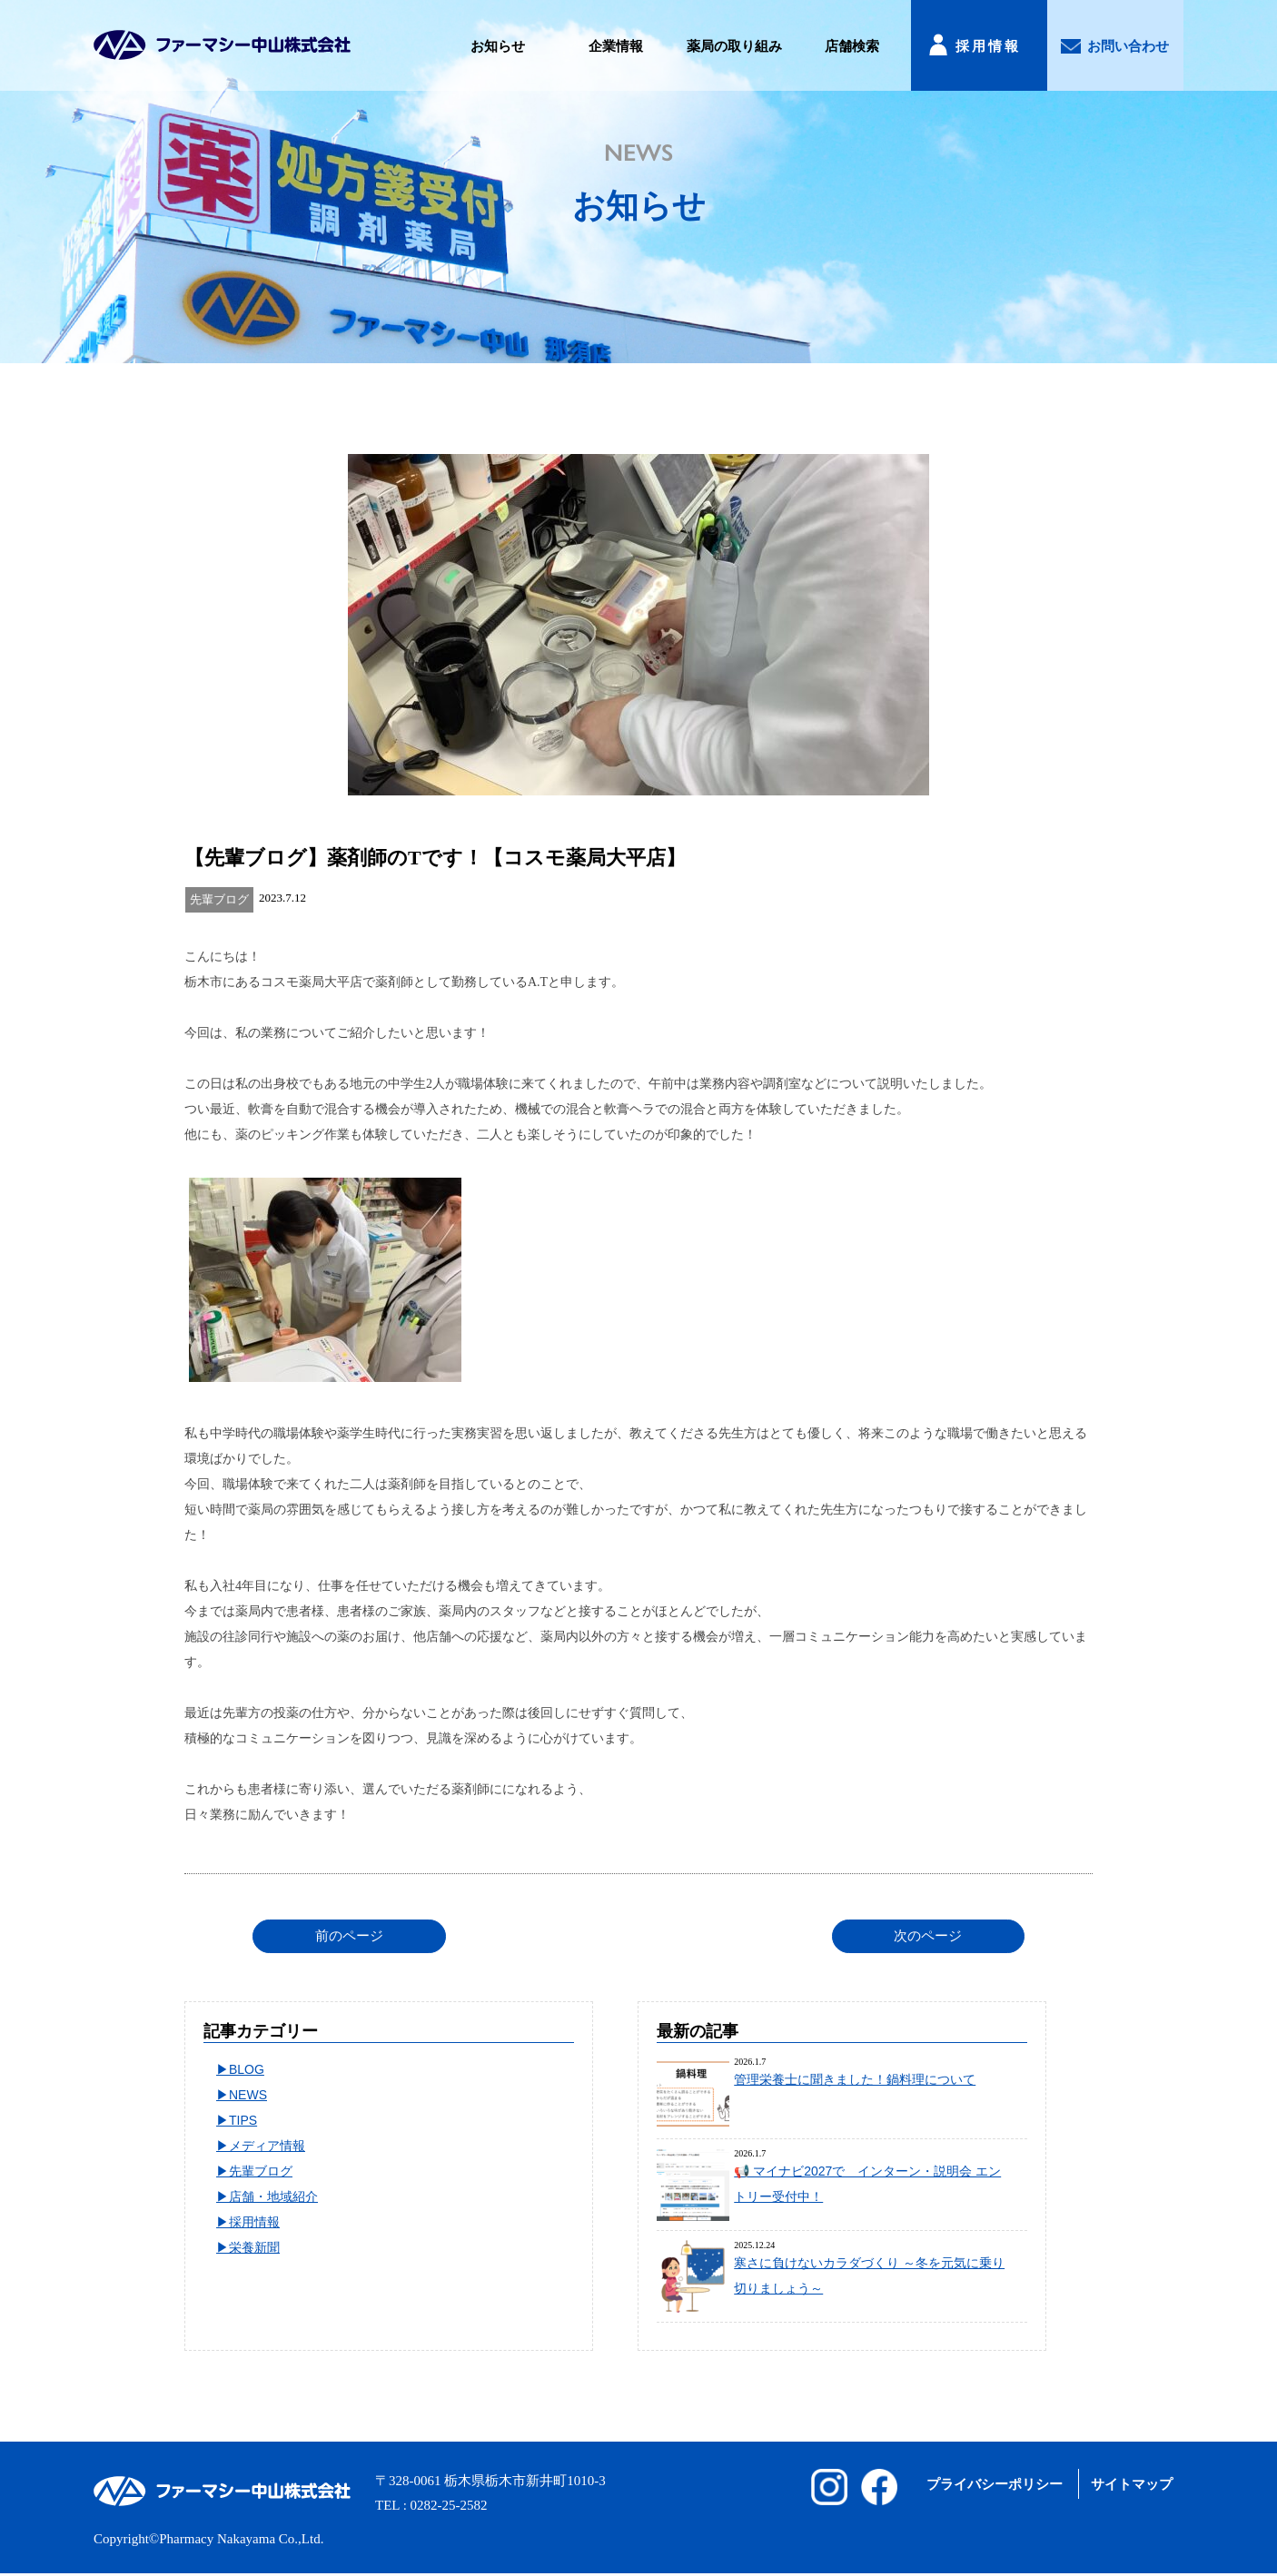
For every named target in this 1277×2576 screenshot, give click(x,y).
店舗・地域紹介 (273, 2196)
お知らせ (497, 46)
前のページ (349, 1936)
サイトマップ (1132, 2484)
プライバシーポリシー (994, 2484)
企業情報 (616, 46)
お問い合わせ (1128, 46)
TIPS (243, 2120)
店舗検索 (852, 46)
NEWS (248, 2094)
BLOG (246, 2069)
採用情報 (988, 46)
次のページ (928, 1936)
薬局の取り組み (734, 46)
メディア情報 (267, 2145)
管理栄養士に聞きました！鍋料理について (854, 2079)
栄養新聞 (254, 2247)
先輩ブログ (260, 2171)
